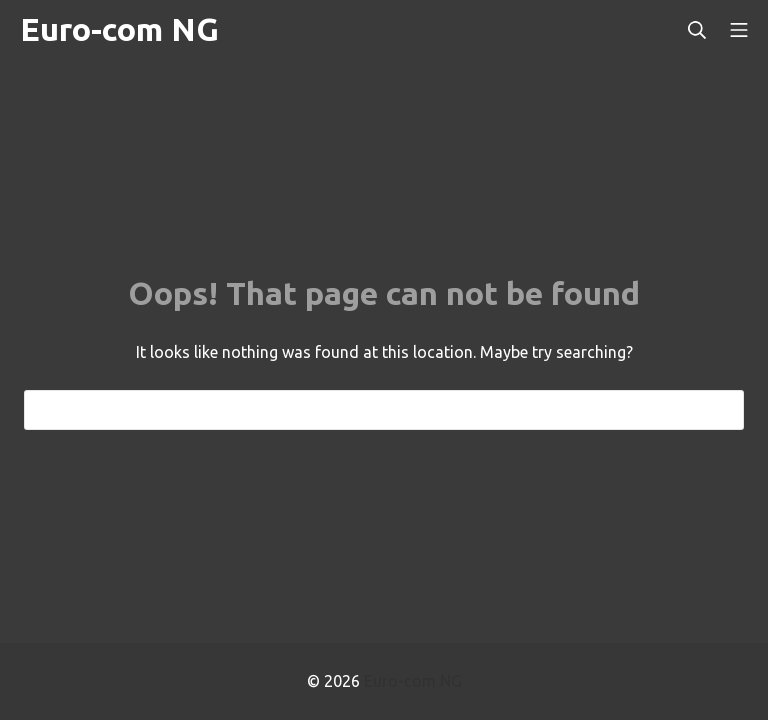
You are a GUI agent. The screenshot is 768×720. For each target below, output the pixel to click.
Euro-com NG (413, 681)
